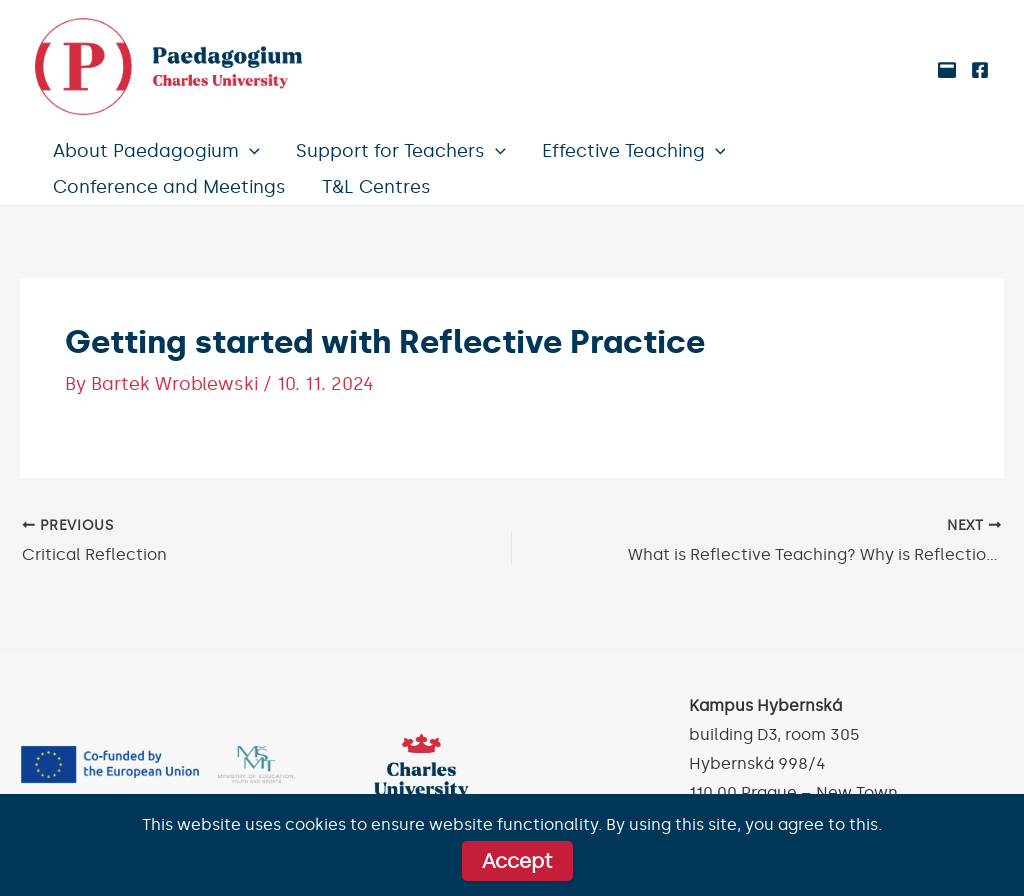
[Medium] (947, 70)
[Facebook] (980, 70)
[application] (249, 151)
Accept (517, 861)
